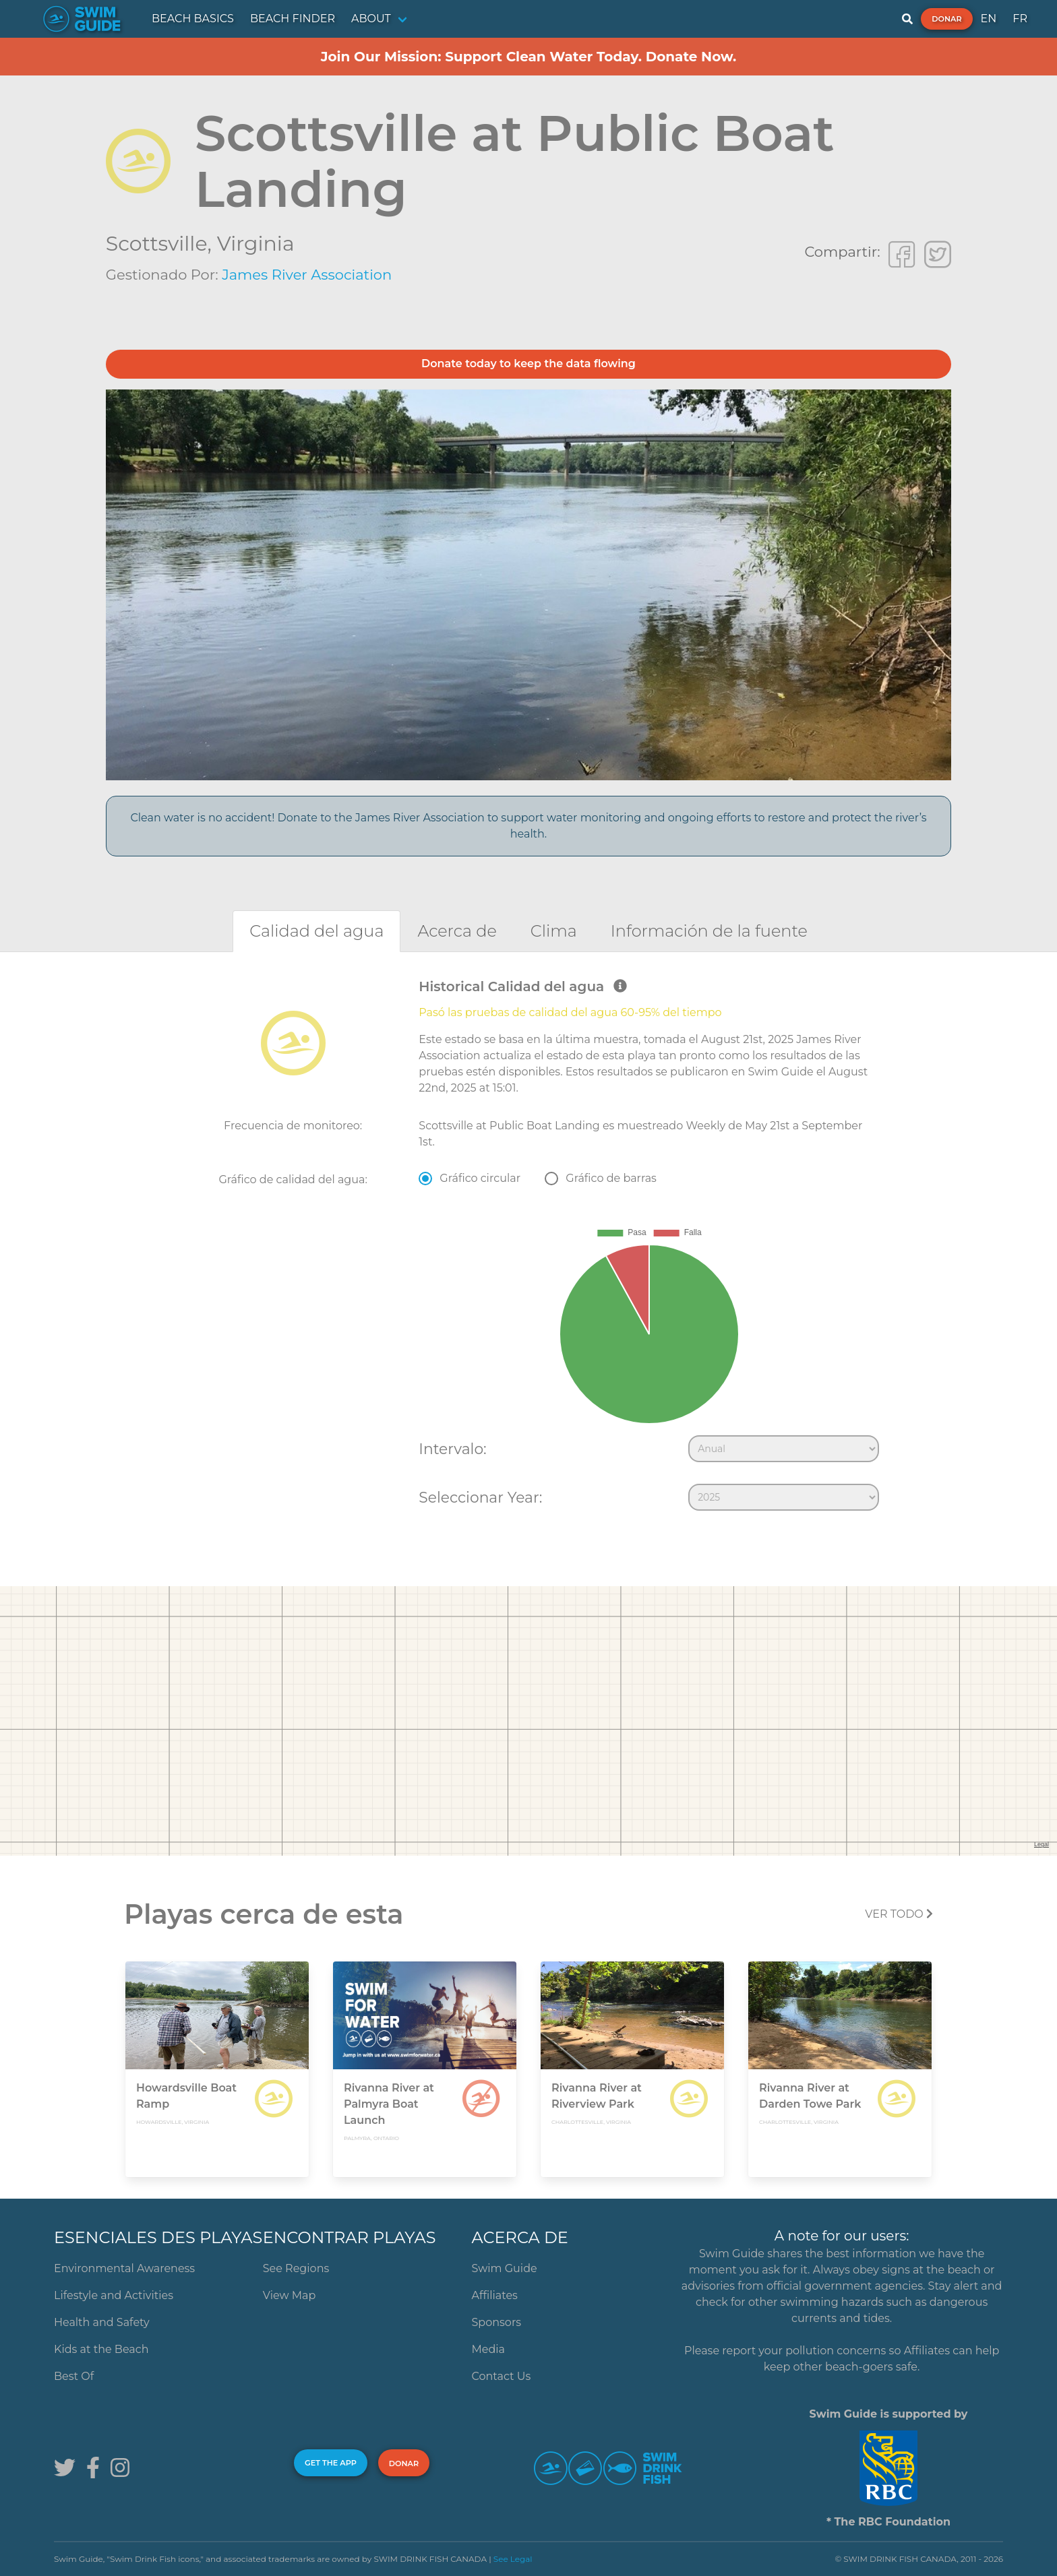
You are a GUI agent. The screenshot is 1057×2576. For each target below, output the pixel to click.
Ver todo (899, 1914)
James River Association (307, 274)
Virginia (256, 243)
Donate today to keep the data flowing (528, 363)
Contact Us (501, 2376)
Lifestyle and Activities (113, 2295)
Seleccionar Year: (480, 1497)
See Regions (296, 2268)
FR (1020, 18)
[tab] (316, 930)
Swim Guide (504, 2268)
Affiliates (495, 2295)
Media (489, 2349)
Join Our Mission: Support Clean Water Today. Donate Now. (529, 57)
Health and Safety (102, 2322)
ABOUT (371, 18)
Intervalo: (452, 1448)
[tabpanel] (528, 1248)
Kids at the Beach (101, 2349)
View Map (289, 2295)
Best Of (74, 2376)
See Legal (513, 2559)
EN (989, 18)
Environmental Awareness (124, 2268)
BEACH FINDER (292, 18)
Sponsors (497, 2322)
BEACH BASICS (193, 18)
